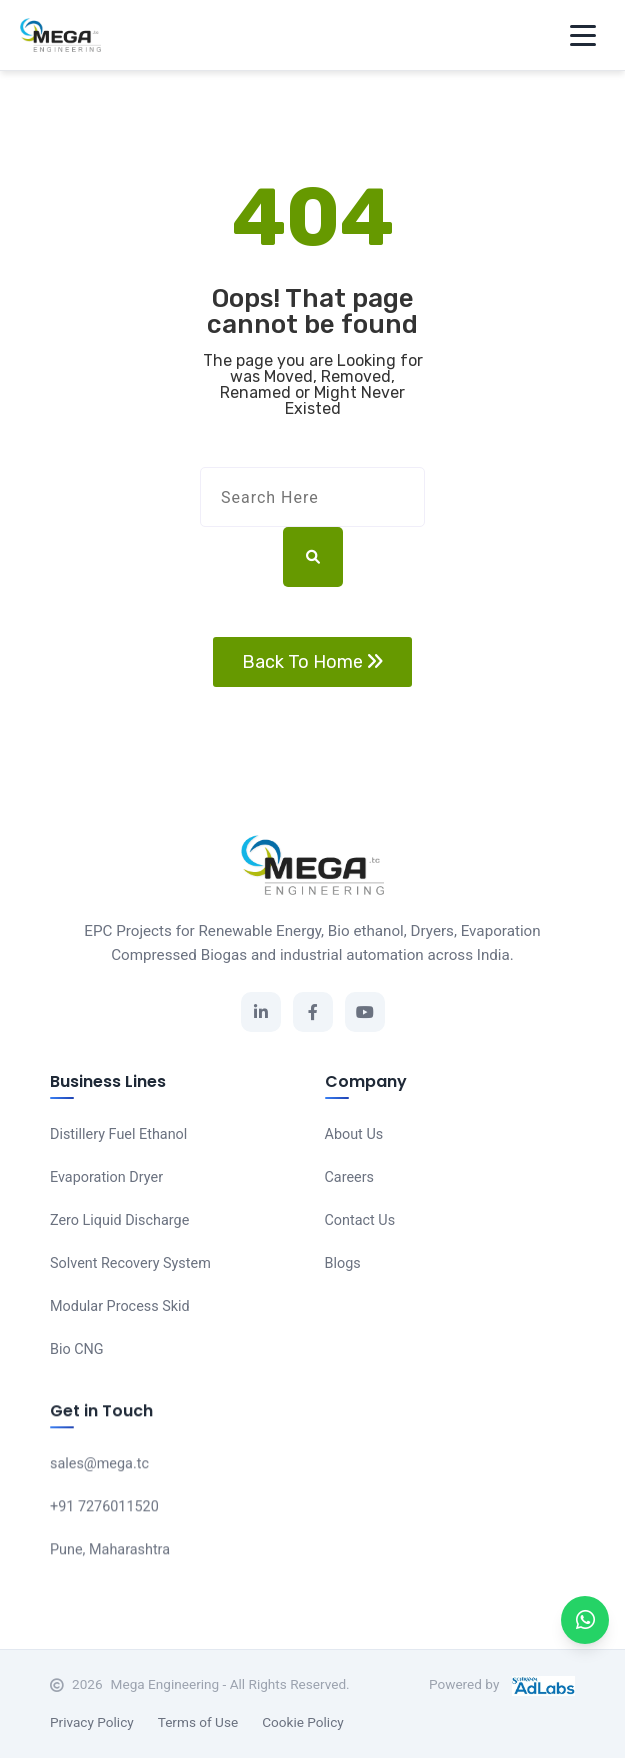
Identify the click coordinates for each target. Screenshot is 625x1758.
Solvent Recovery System (130, 1263)
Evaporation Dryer (106, 1177)
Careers (350, 1178)
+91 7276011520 (104, 1509)
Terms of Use (198, 1722)
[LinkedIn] (261, 1012)
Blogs (343, 1264)
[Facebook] (313, 1012)
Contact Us (360, 1221)
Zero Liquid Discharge (119, 1220)
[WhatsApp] (585, 1620)
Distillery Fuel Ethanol (118, 1134)
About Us (354, 1135)
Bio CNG (77, 1349)
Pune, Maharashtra (110, 1552)
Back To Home (312, 662)
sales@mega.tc (99, 1466)
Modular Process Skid (120, 1306)
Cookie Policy (303, 1722)
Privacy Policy (92, 1722)
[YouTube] (365, 1012)
